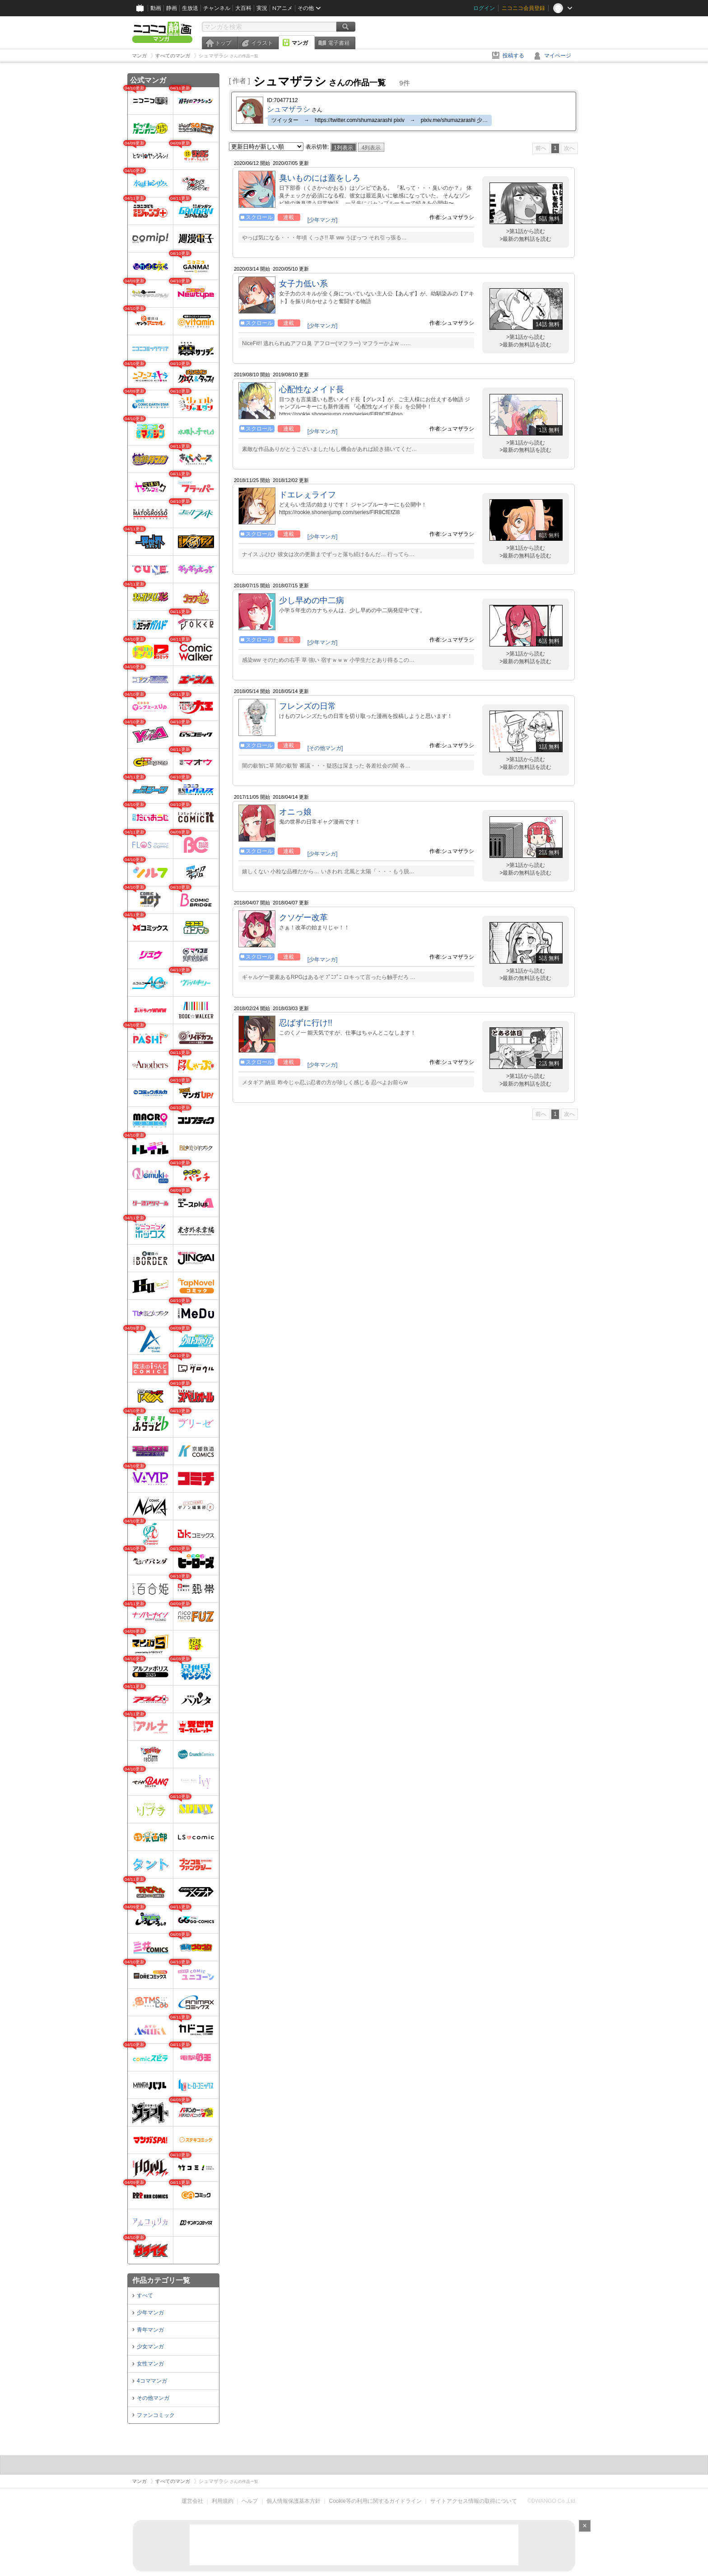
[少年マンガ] (322, 220)
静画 (171, 8)
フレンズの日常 (307, 706)
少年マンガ (150, 2312)
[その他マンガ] (325, 748)
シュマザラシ (288, 109)
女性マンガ (150, 2364)
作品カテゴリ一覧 (161, 2280)
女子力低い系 (303, 283)
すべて (145, 2295)
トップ (223, 43)
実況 (261, 8)
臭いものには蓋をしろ (319, 178)
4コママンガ (152, 2381)
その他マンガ (153, 2398)
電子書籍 (338, 43)
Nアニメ (282, 8)
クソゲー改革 (303, 917)
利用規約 (222, 2501)
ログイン (484, 8)
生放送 (190, 8)
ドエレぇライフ (307, 494)
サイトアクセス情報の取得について (473, 2501)
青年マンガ (150, 2330)
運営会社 (192, 2501)
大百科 (243, 8)
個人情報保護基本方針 (293, 2501)
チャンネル (216, 8)
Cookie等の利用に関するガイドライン (375, 2501)
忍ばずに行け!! (305, 1022)
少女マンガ (150, 2346)
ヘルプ (250, 2501)
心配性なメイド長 (311, 389)
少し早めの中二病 (311, 600)
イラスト (262, 43)
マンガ (300, 43)
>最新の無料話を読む (525, 239)
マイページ (557, 55)
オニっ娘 (295, 811)
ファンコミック (156, 2415)
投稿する (513, 55)
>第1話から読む (525, 231)
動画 (155, 8)
